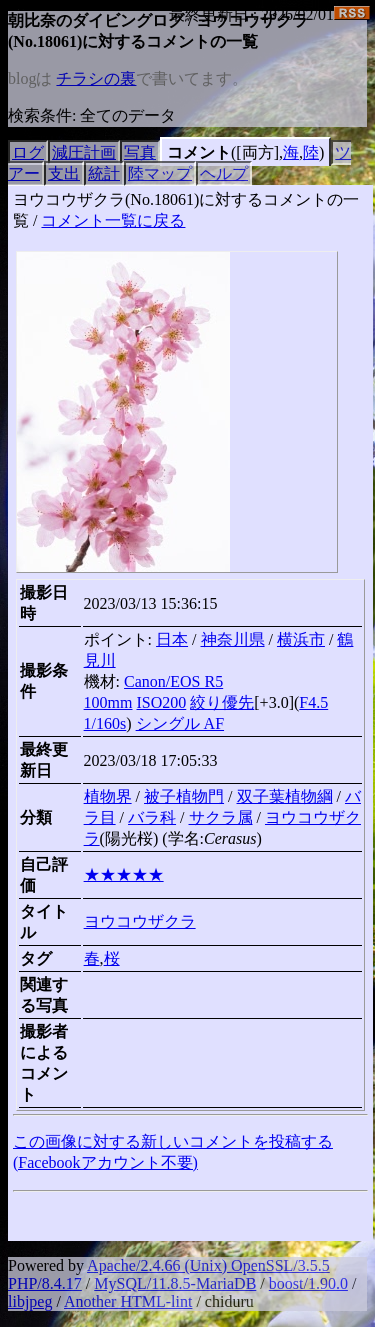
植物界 (108, 796)
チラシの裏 (96, 78)
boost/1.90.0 (308, 1283)
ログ (28, 152)
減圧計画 (84, 152)
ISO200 (162, 702)
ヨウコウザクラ (140, 921)
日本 (172, 639)
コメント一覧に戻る (113, 220)
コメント (199, 152)
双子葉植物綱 (285, 796)
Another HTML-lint (128, 1301)
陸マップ (160, 173)
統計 (104, 173)
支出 (64, 173)
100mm (108, 702)
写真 (140, 152)
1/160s (105, 723)
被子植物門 (184, 796)
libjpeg (30, 1301)
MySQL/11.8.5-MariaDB (175, 1283)
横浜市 (301, 639)
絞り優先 (222, 702)
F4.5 (313, 702)
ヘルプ (224, 173)
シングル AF (180, 723)
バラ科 (152, 817)
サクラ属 (221, 817)
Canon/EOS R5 (173, 681)
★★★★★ (124, 874)
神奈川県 (233, 639)
